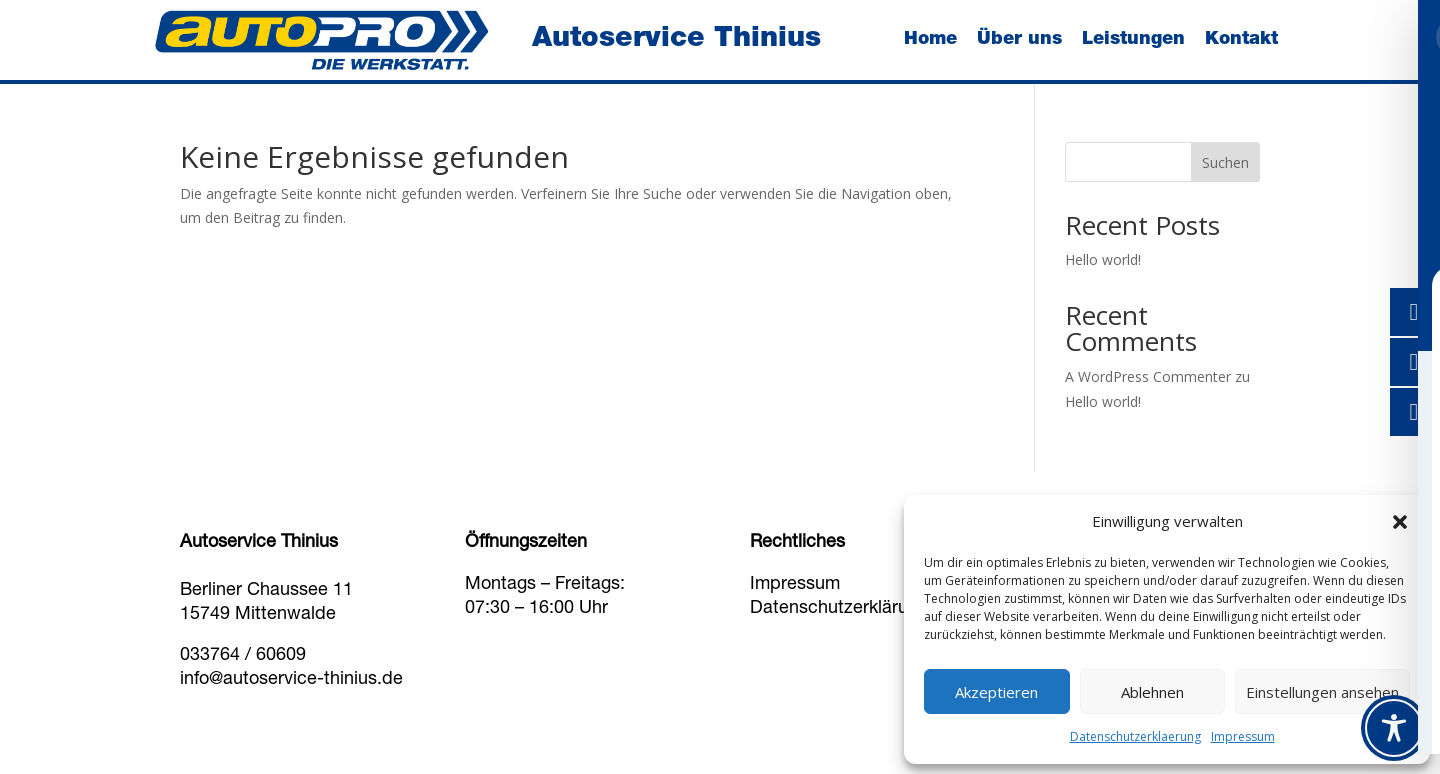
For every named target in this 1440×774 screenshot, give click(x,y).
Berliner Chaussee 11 (266, 591)
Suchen (1225, 162)
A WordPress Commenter (1148, 376)
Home (930, 40)
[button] (1400, 522)
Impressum (1243, 736)
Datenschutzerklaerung (1135, 736)
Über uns (1019, 40)
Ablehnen (1152, 692)
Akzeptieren (996, 692)
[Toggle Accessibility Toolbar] (1394, 728)
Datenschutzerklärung (839, 609)
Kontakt (1241, 40)
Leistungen (1133, 40)
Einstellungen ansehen (1322, 692)
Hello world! (1103, 259)
